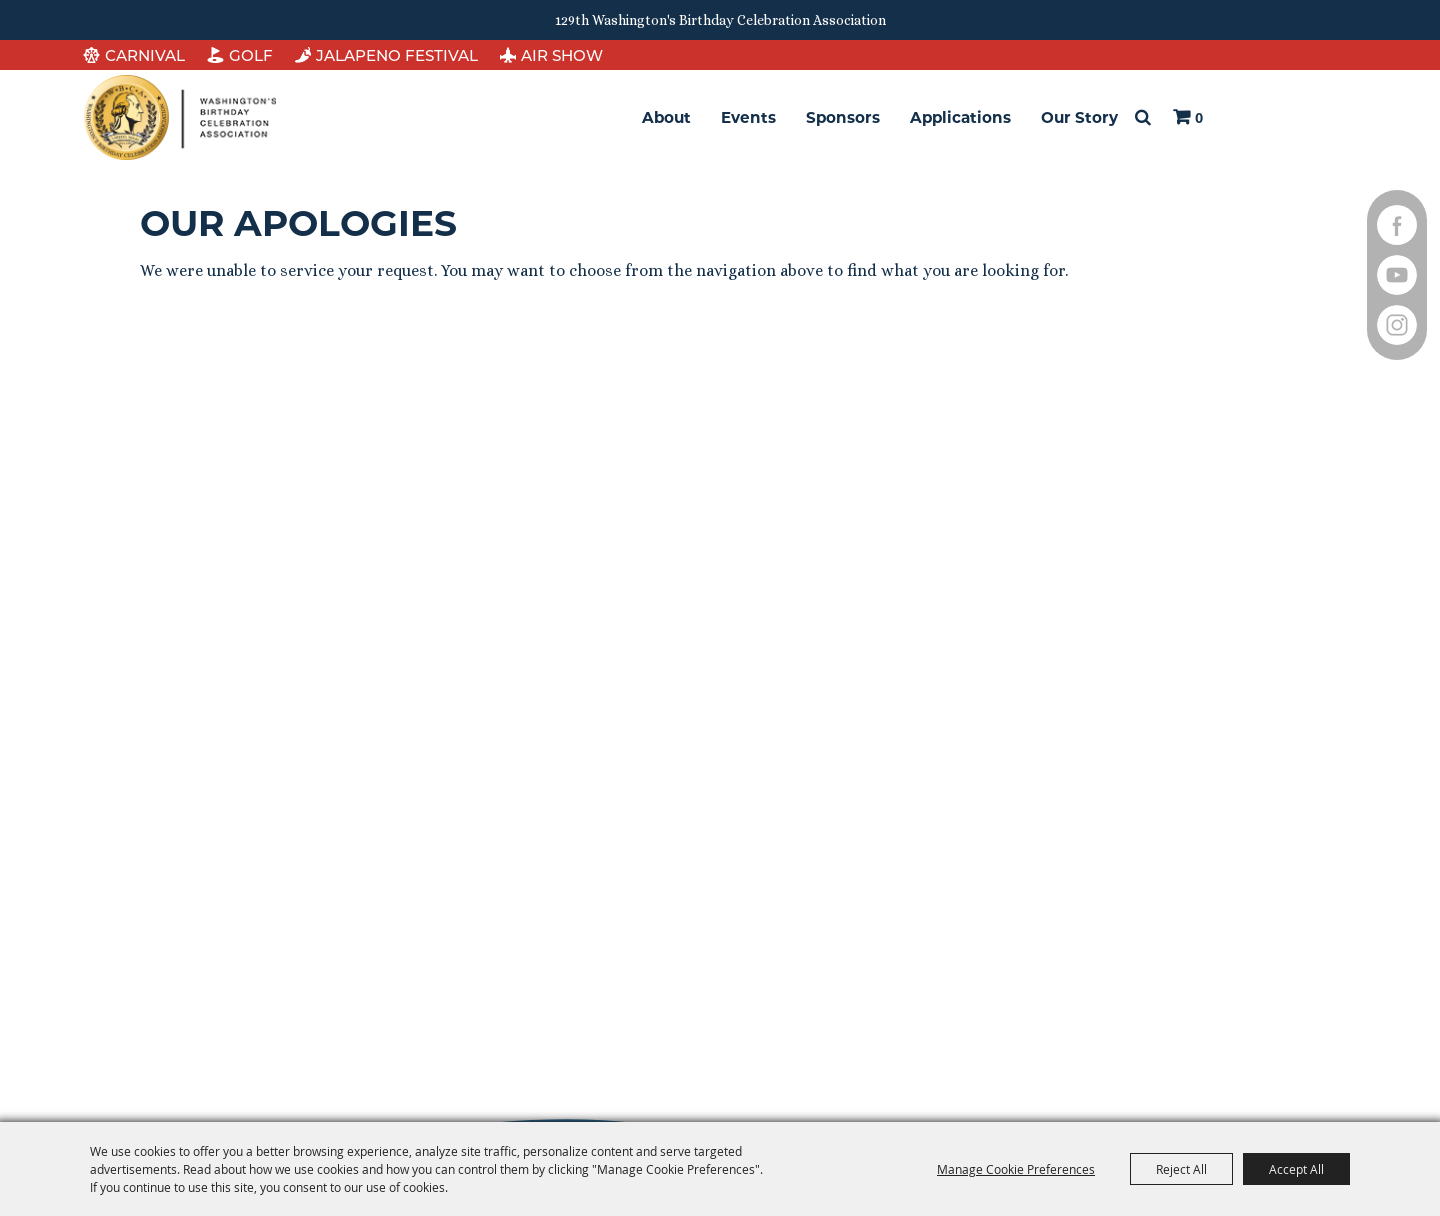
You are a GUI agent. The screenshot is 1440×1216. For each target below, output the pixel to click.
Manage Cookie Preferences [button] (1016, 1169)
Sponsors (843, 117)
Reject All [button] (1181, 1169)
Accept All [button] (1296, 1169)
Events (748, 117)
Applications (960, 117)
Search (1143, 118)
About (666, 117)
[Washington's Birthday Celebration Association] (180, 117)
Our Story (1079, 117)
